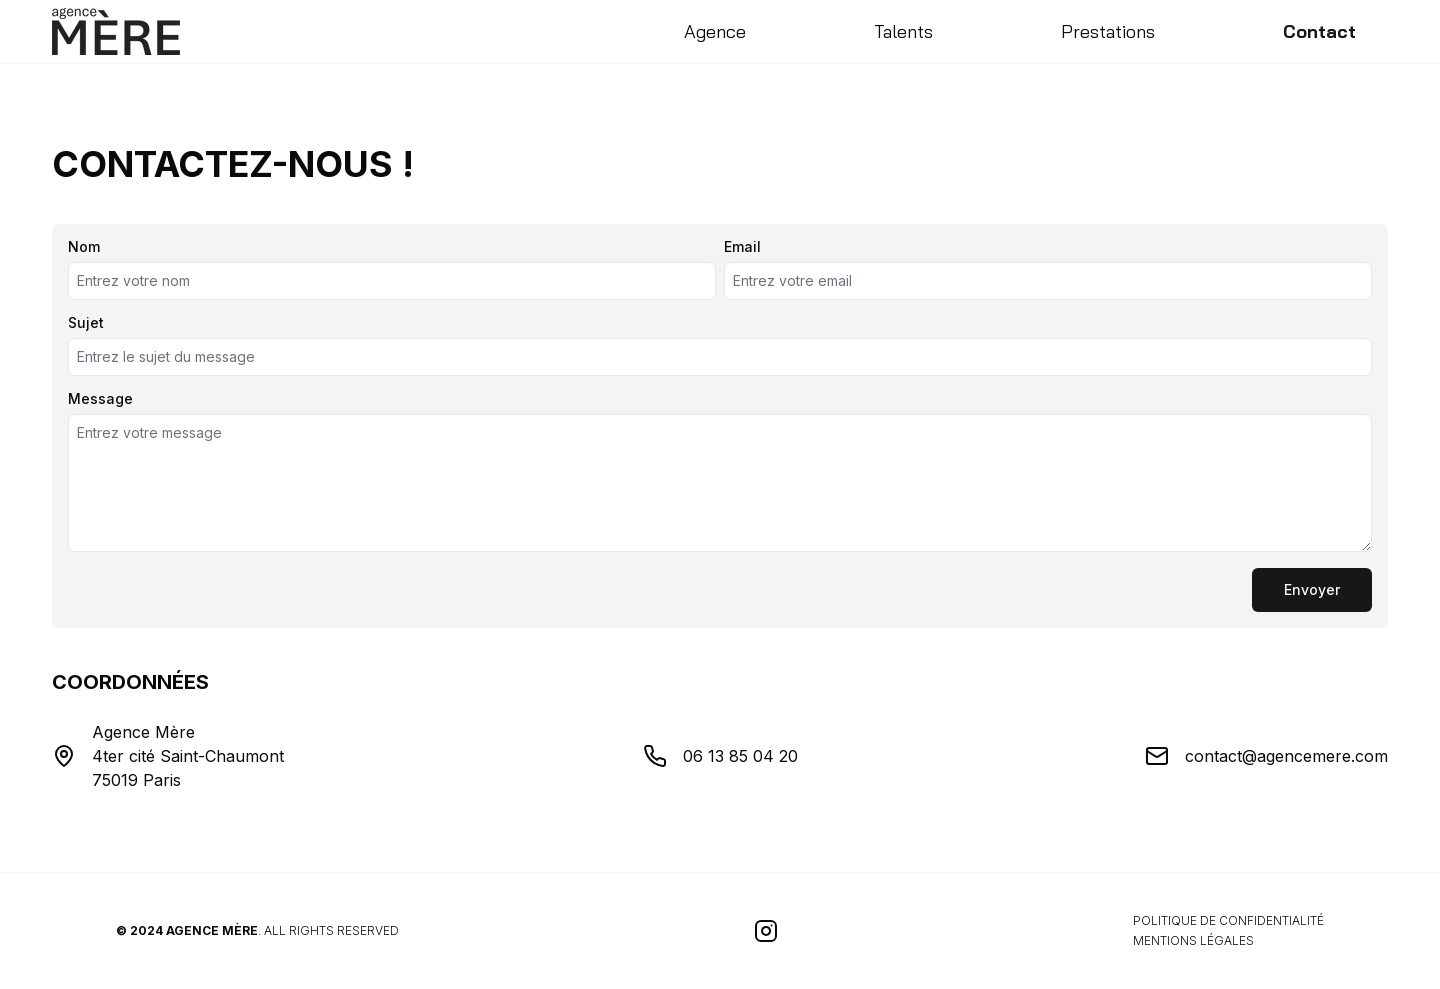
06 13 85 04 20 (740, 756)
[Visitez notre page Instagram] (766, 931)
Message (100, 399)
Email (742, 247)
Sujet (86, 323)
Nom (84, 247)
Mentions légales (1193, 940)
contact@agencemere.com (1286, 756)
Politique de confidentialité (1228, 920)
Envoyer (1312, 589)
